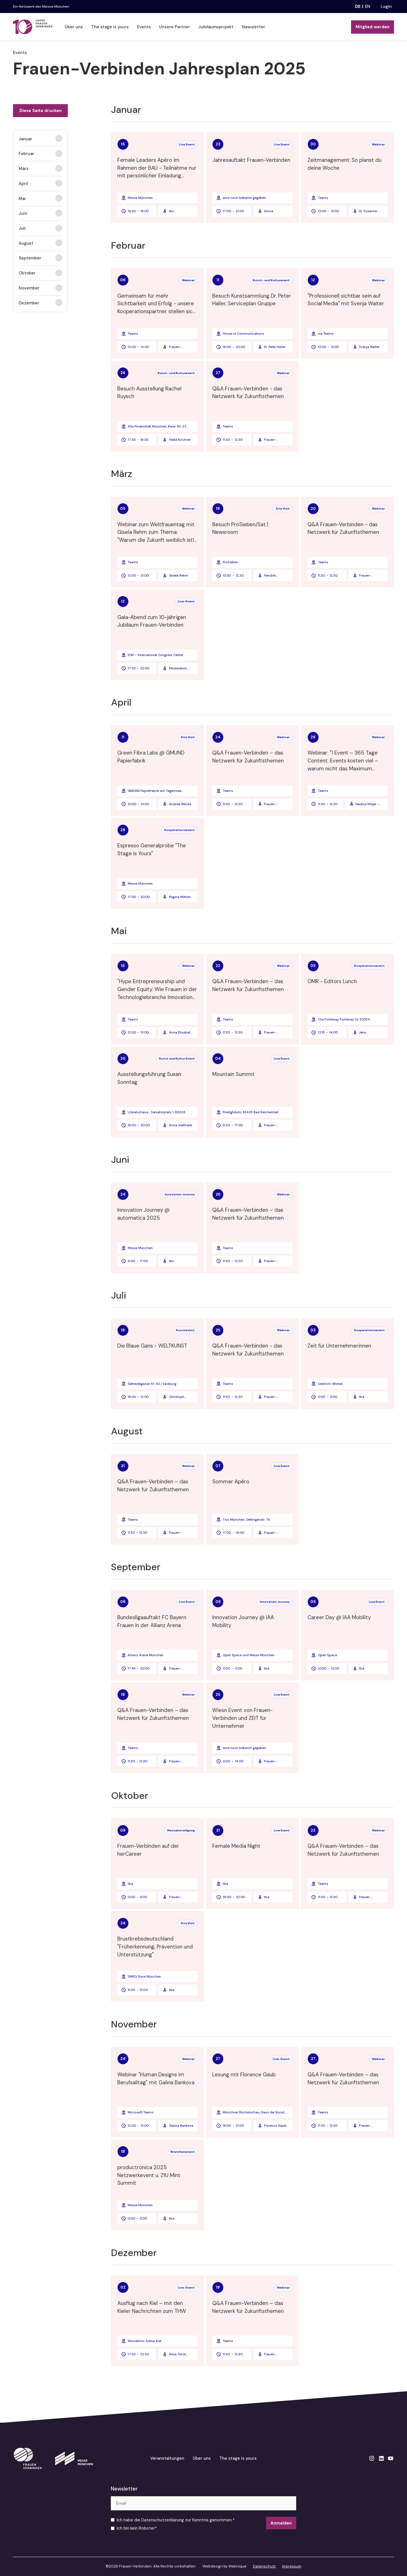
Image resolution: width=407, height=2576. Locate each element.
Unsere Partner (174, 27)
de (358, 6)
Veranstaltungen (167, 2458)
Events (144, 27)
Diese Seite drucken (41, 110)
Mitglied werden (372, 27)
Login (386, 6)
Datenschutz (264, 2566)
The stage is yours (110, 27)
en (367, 6)
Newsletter (253, 27)
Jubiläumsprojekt (215, 27)
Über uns (74, 27)
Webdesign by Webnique (224, 2566)
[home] (32, 27)
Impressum (291, 2566)
